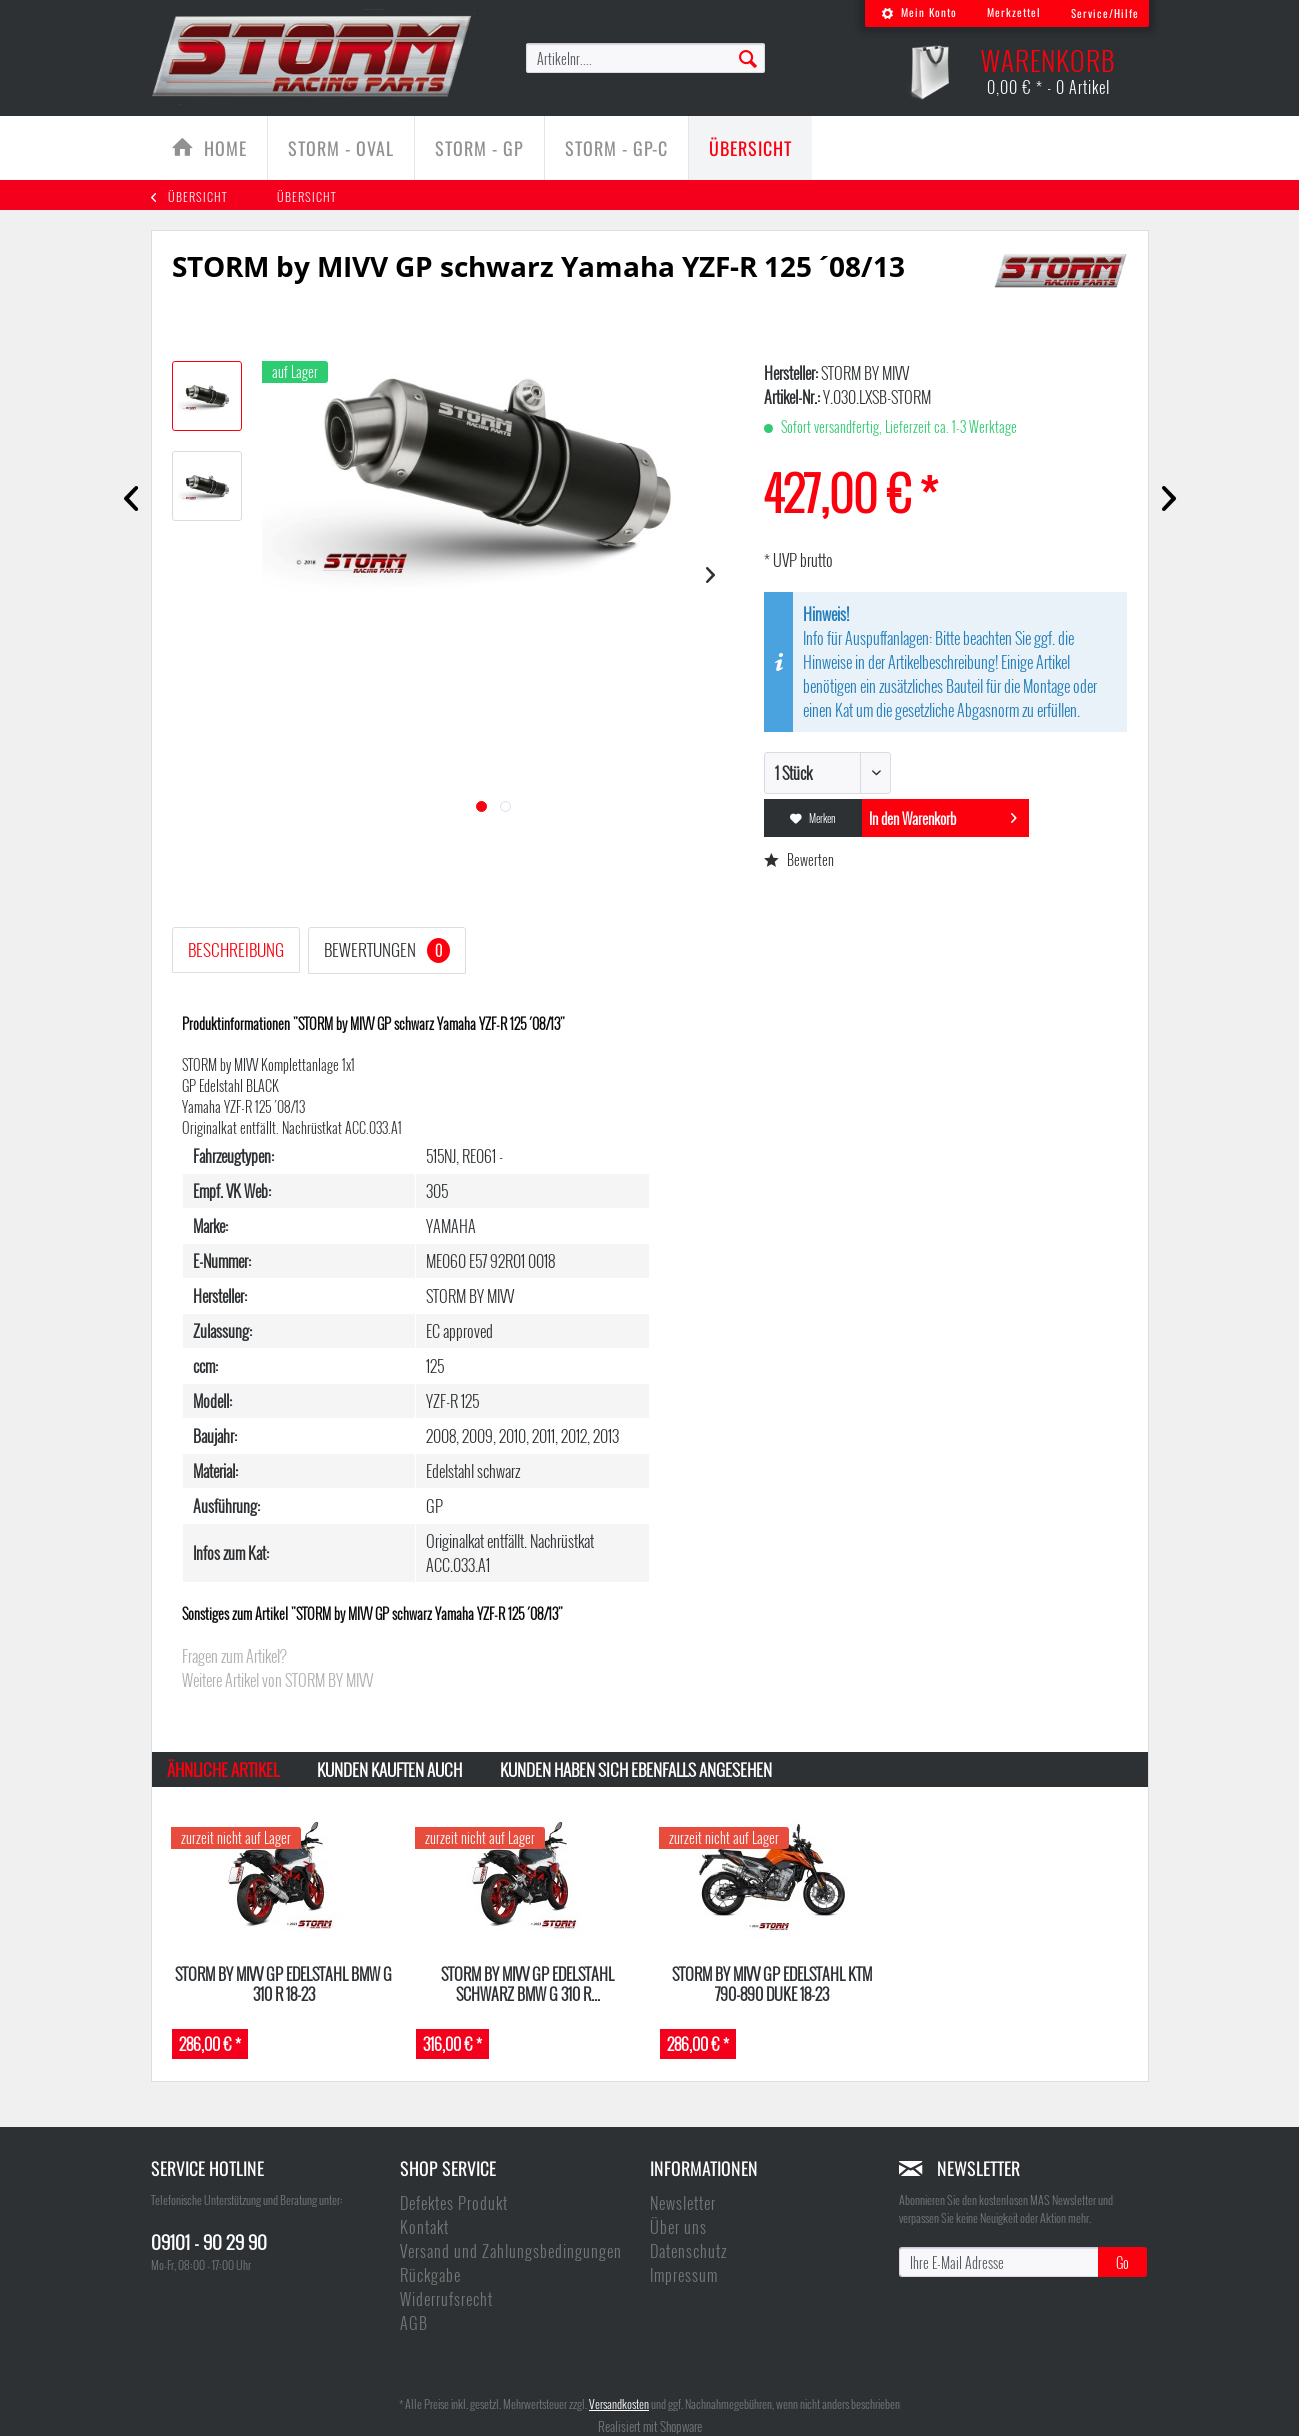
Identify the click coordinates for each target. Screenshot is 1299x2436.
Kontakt (424, 2227)
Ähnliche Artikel (223, 1769)
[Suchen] (748, 57)
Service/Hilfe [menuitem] (1105, 13)
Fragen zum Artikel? (234, 1656)
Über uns (678, 2227)
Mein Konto (919, 12)
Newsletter (683, 2203)
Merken (813, 818)
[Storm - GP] (479, 148)
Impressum (684, 2275)
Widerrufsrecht (446, 2299)
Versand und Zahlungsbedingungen (511, 2251)
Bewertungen (387, 950)
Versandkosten (619, 2403)
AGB (414, 2323)
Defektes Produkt (454, 2203)
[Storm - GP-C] (616, 148)
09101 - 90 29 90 (209, 2241)
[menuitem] (919, 13)
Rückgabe (430, 2275)
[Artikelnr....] (646, 58)
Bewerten (799, 859)
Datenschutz (688, 2251)
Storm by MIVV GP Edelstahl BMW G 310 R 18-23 (283, 1983)
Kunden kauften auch (389, 1769)
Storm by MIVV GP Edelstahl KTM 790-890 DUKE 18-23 (772, 1983)
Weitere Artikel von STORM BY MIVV (277, 1680)
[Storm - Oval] (341, 148)
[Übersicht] (750, 148)
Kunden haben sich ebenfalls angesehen (636, 1769)
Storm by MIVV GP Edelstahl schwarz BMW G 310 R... (527, 1983)
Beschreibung (236, 949)
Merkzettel (1014, 12)
